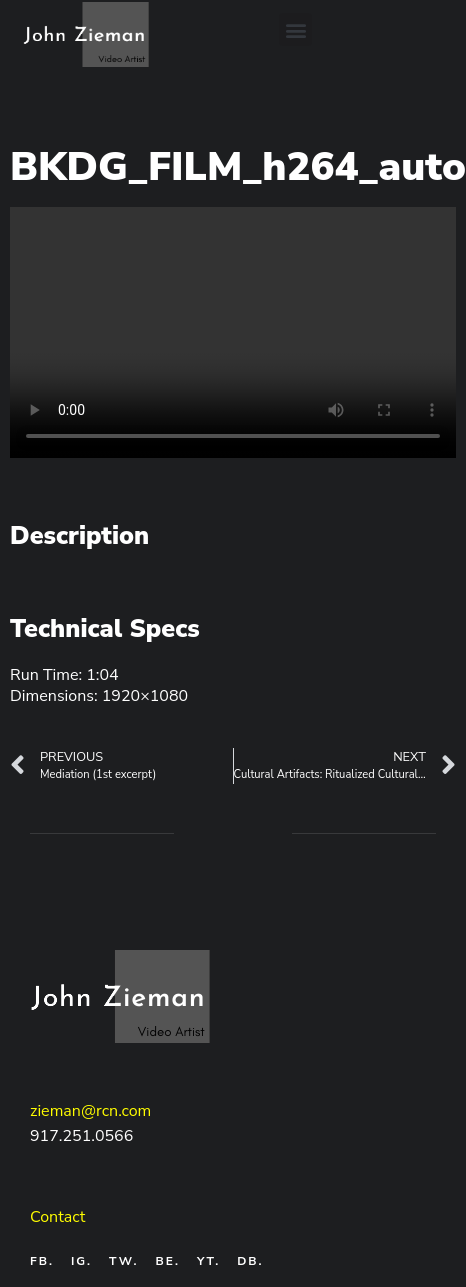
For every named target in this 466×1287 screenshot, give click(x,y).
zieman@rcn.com (90, 1111)
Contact (57, 1217)
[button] (295, 29)
